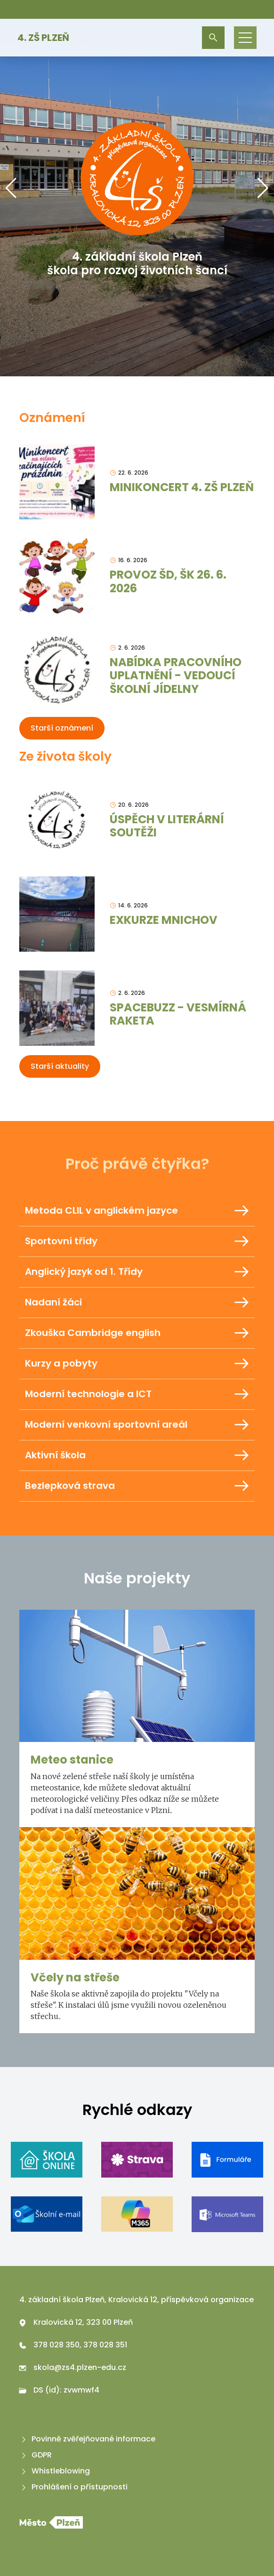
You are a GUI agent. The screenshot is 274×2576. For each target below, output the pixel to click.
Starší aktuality (60, 1066)
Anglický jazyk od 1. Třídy (137, 1272)
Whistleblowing (54, 2470)
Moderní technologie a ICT (137, 1394)
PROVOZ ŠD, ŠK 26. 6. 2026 (168, 581)
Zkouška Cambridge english (137, 1333)
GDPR (35, 2454)
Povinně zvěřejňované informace (87, 2438)
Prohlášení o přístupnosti (73, 2486)
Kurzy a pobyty (137, 1363)
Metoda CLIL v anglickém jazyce (137, 1210)
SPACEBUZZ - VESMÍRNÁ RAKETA (178, 1014)
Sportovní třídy (137, 1241)
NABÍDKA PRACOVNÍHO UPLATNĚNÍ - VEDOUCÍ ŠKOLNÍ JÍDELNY (176, 675)
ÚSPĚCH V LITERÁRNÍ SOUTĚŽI (167, 826)
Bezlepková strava (137, 1486)
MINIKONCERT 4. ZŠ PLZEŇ (182, 487)
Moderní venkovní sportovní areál (137, 1424)
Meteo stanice (72, 1759)
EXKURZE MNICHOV (164, 920)
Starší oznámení (62, 728)
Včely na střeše (75, 1977)
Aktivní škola (137, 1455)
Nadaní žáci (137, 1302)
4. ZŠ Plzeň (43, 37)
